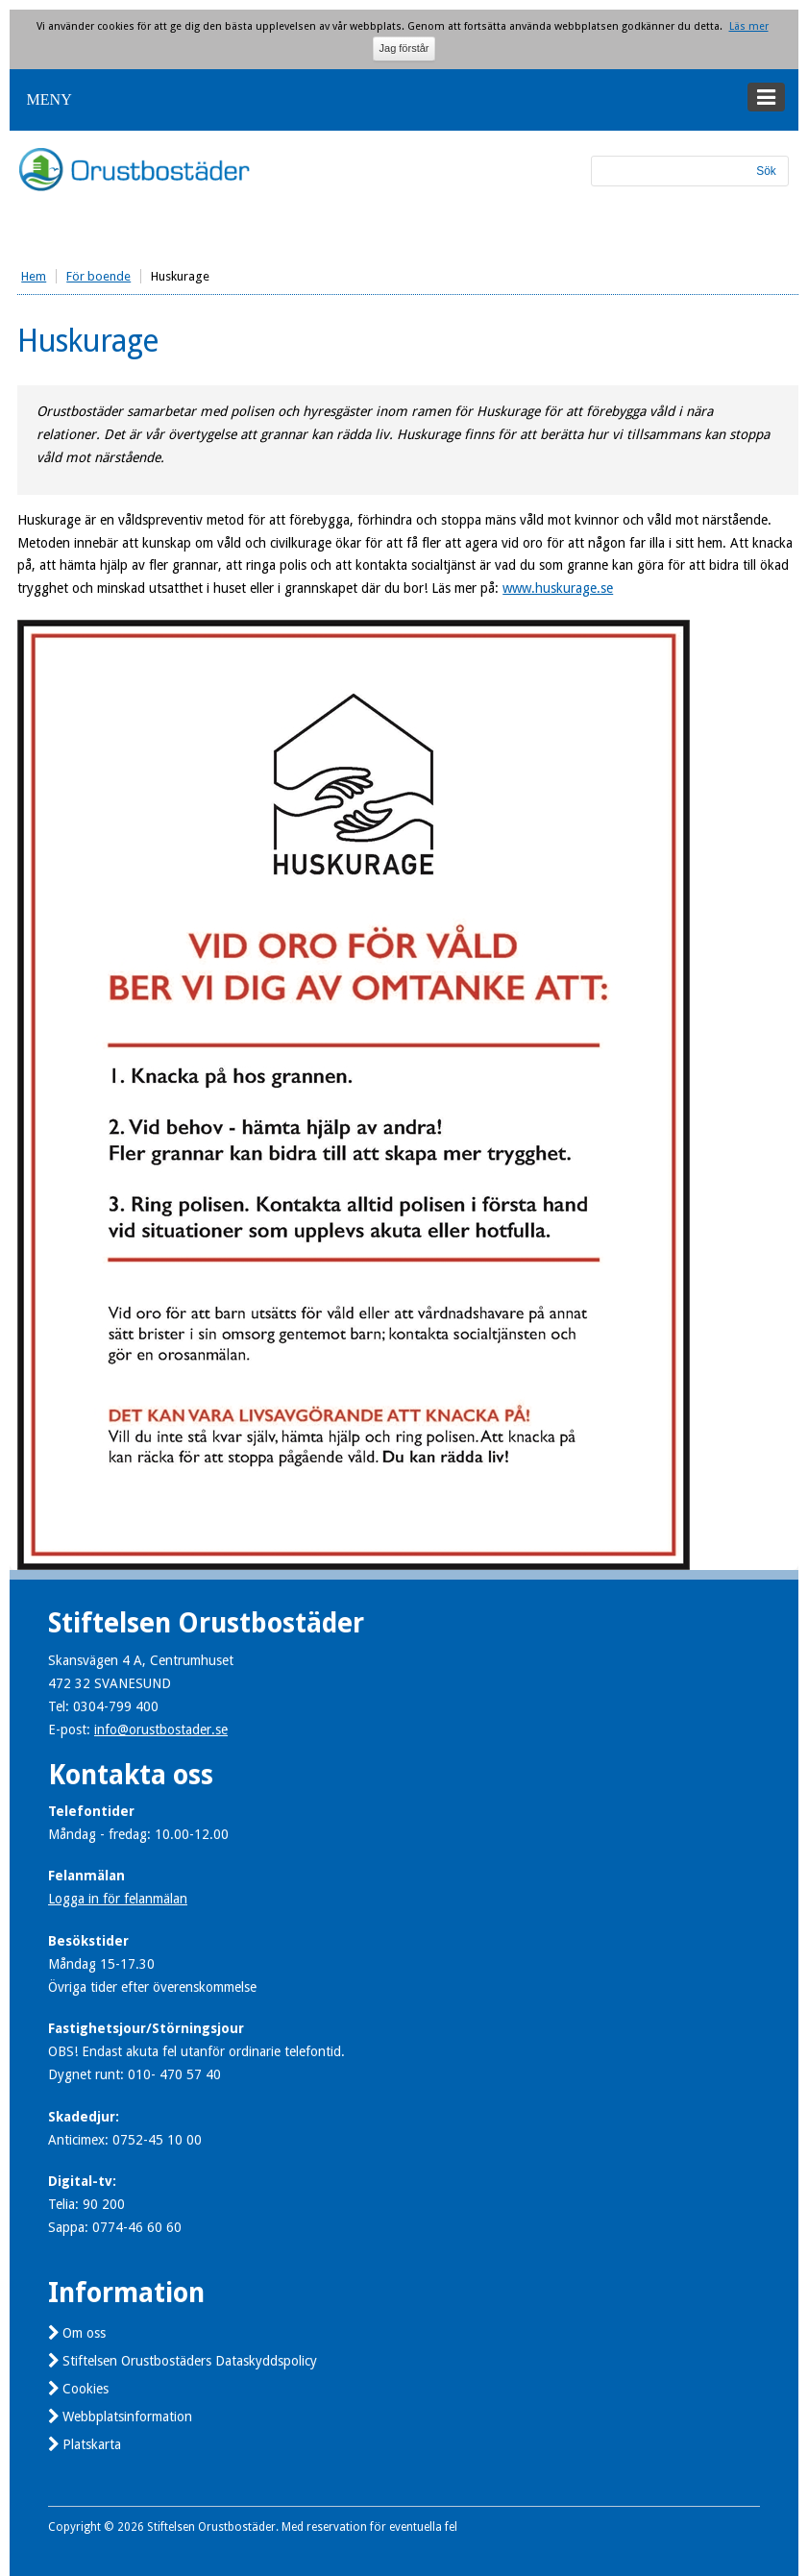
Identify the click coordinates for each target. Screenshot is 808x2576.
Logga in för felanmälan (117, 1898)
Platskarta (91, 2444)
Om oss (84, 2333)
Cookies (85, 2388)
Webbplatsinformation (127, 2416)
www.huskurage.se (557, 588)
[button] (404, 100)
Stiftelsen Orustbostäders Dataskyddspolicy (189, 2360)
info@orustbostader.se (161, 1729)
